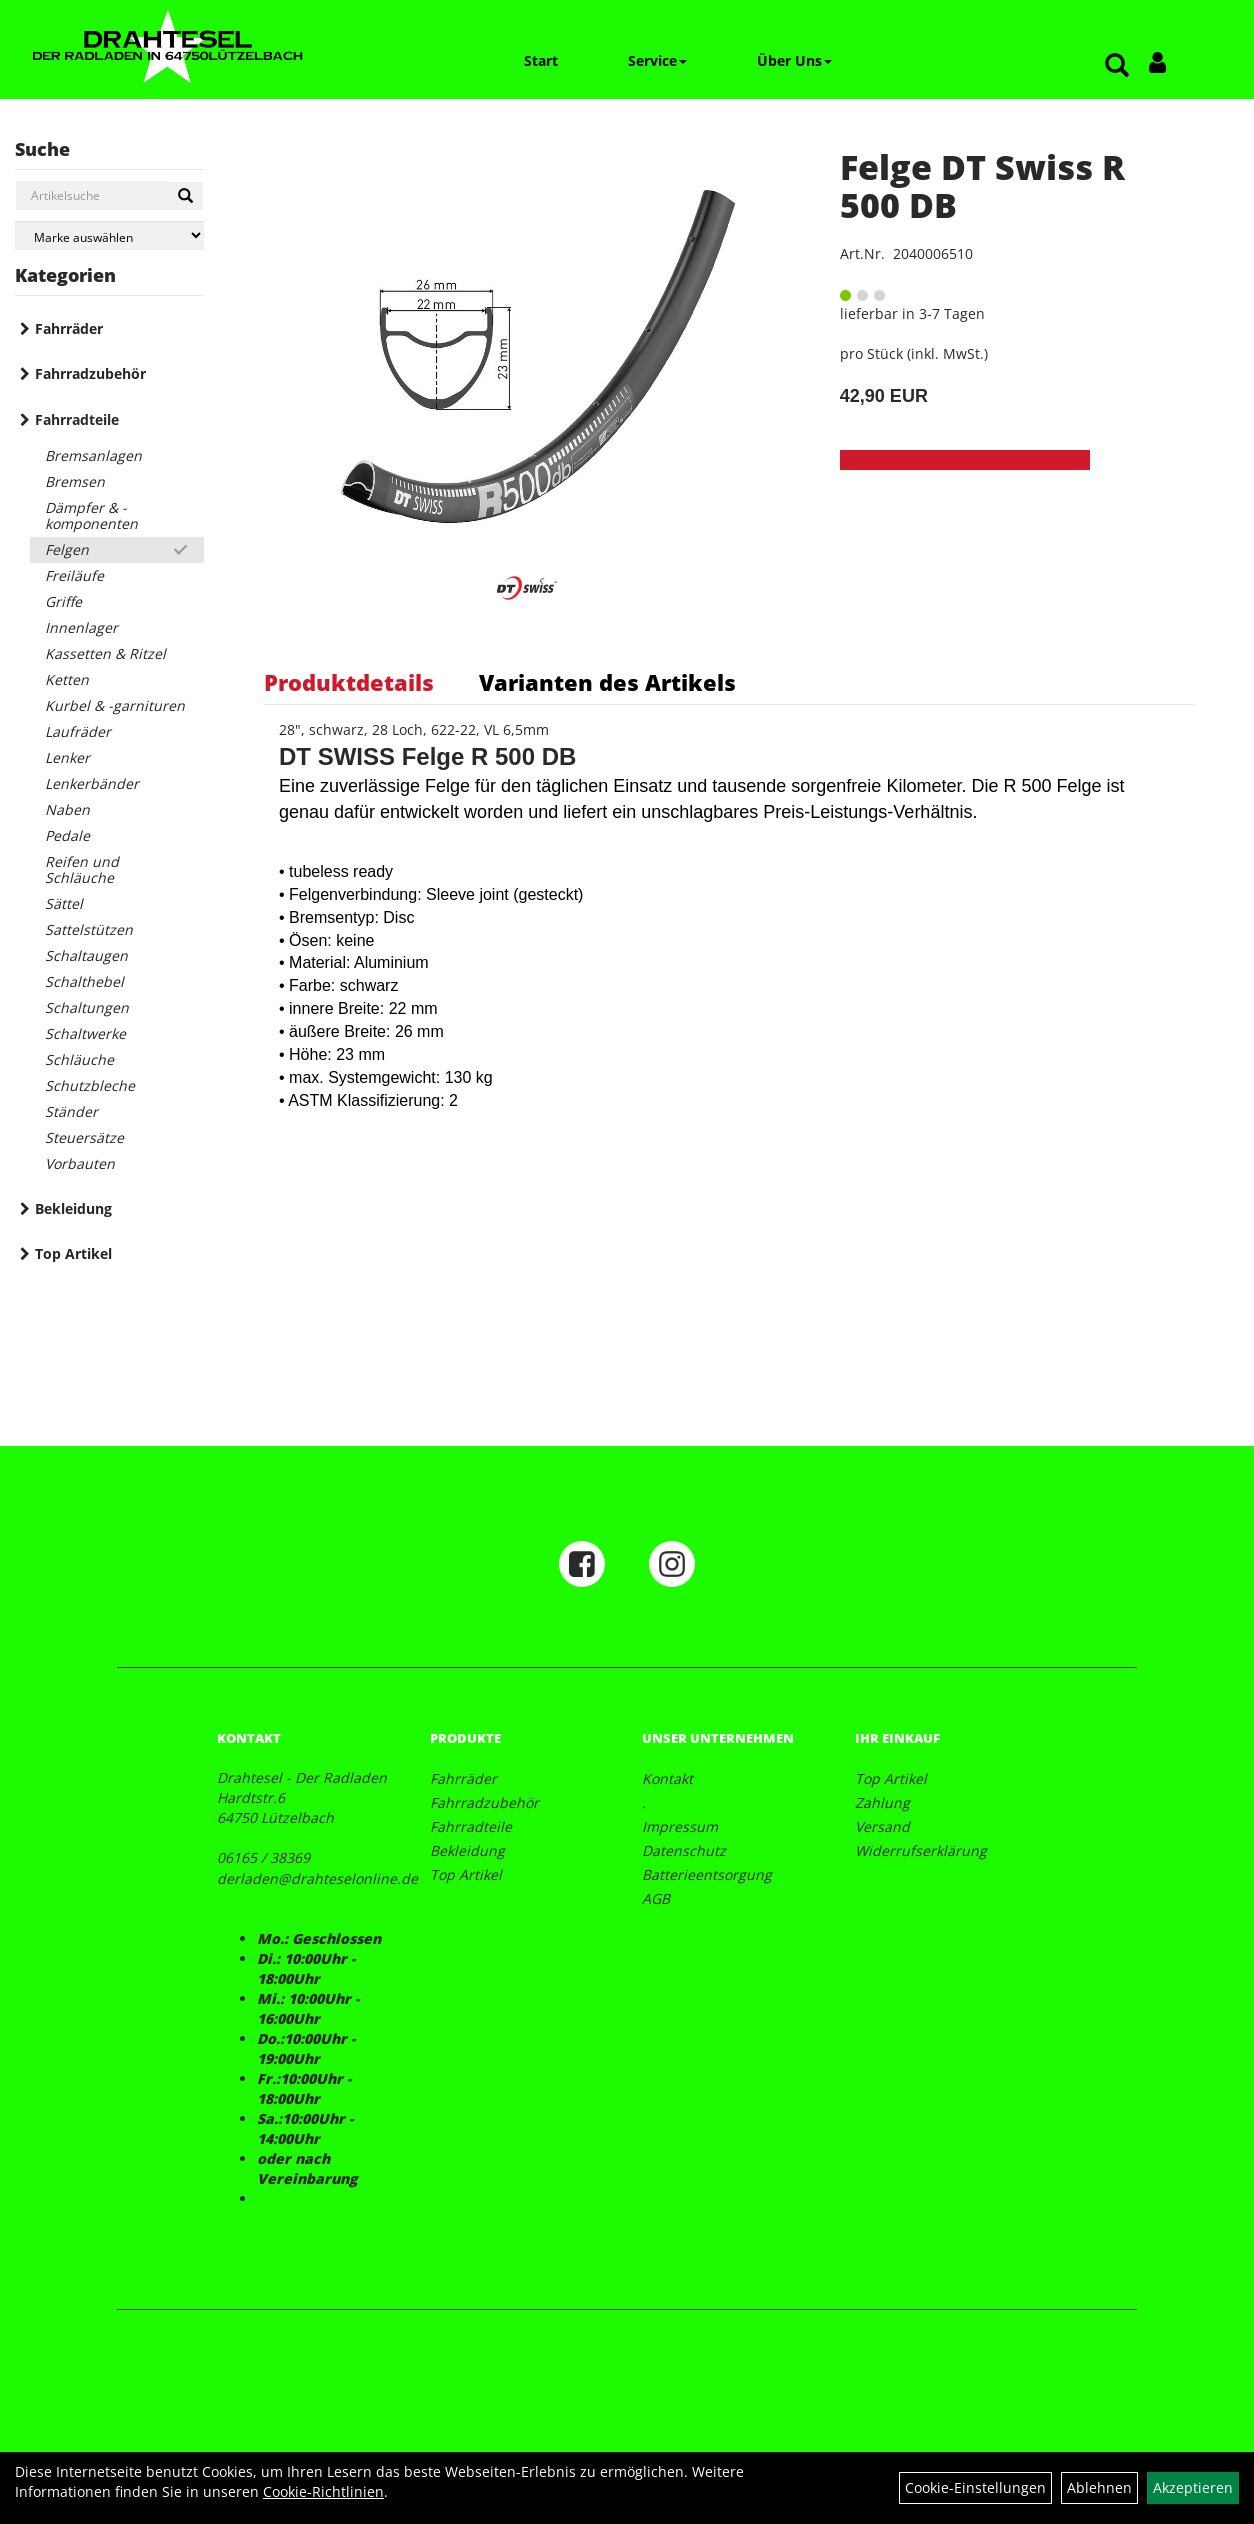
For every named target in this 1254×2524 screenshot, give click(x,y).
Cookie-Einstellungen (975, 2487)
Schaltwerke (85, 1033)
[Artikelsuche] (1117, 66)
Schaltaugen (86, 955)
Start (541, 60)
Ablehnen (1099, 2487)
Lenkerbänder (92, 783)
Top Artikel (73, 1253)
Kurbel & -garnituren (115, 705)
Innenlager (81, 627)
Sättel (64, 903)
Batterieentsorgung (707, 1874)
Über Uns (794, 60)
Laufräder (78, 731)
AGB (656, 1898)
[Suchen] (185, 196)
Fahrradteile (77, 419)
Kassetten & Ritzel (105, 653)
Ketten (67, 679)
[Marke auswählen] (109, 235)
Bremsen (75, 481)
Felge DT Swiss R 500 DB (982, 185)
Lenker (67, 757)
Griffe (63, 601)
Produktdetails (349, 682)
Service (657, 60)
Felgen (67, 549)
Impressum (680, 1826)
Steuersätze (84, 1137)
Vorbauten (80, 1163)
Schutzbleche (90, 1085)
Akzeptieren (1193, 2487)
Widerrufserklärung (921, 1850)
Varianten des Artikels (607, 682)
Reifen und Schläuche (82, 869)
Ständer (71, 1111)
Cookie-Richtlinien (323, 2491)
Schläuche (79, 1059)
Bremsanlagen (93, 455)
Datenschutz (684, 1850)
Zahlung (882, 1802)
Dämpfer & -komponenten (91, 515)
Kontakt (667, 1778)
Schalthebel (84, 981)
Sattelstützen (89, 929)
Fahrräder (69, 328)
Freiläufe (74, 575)
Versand (882, 1826)
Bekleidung (73, 1208)
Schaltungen (87, 1007)
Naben (67, 809)
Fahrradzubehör (90, 373)
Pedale (67, 835)
